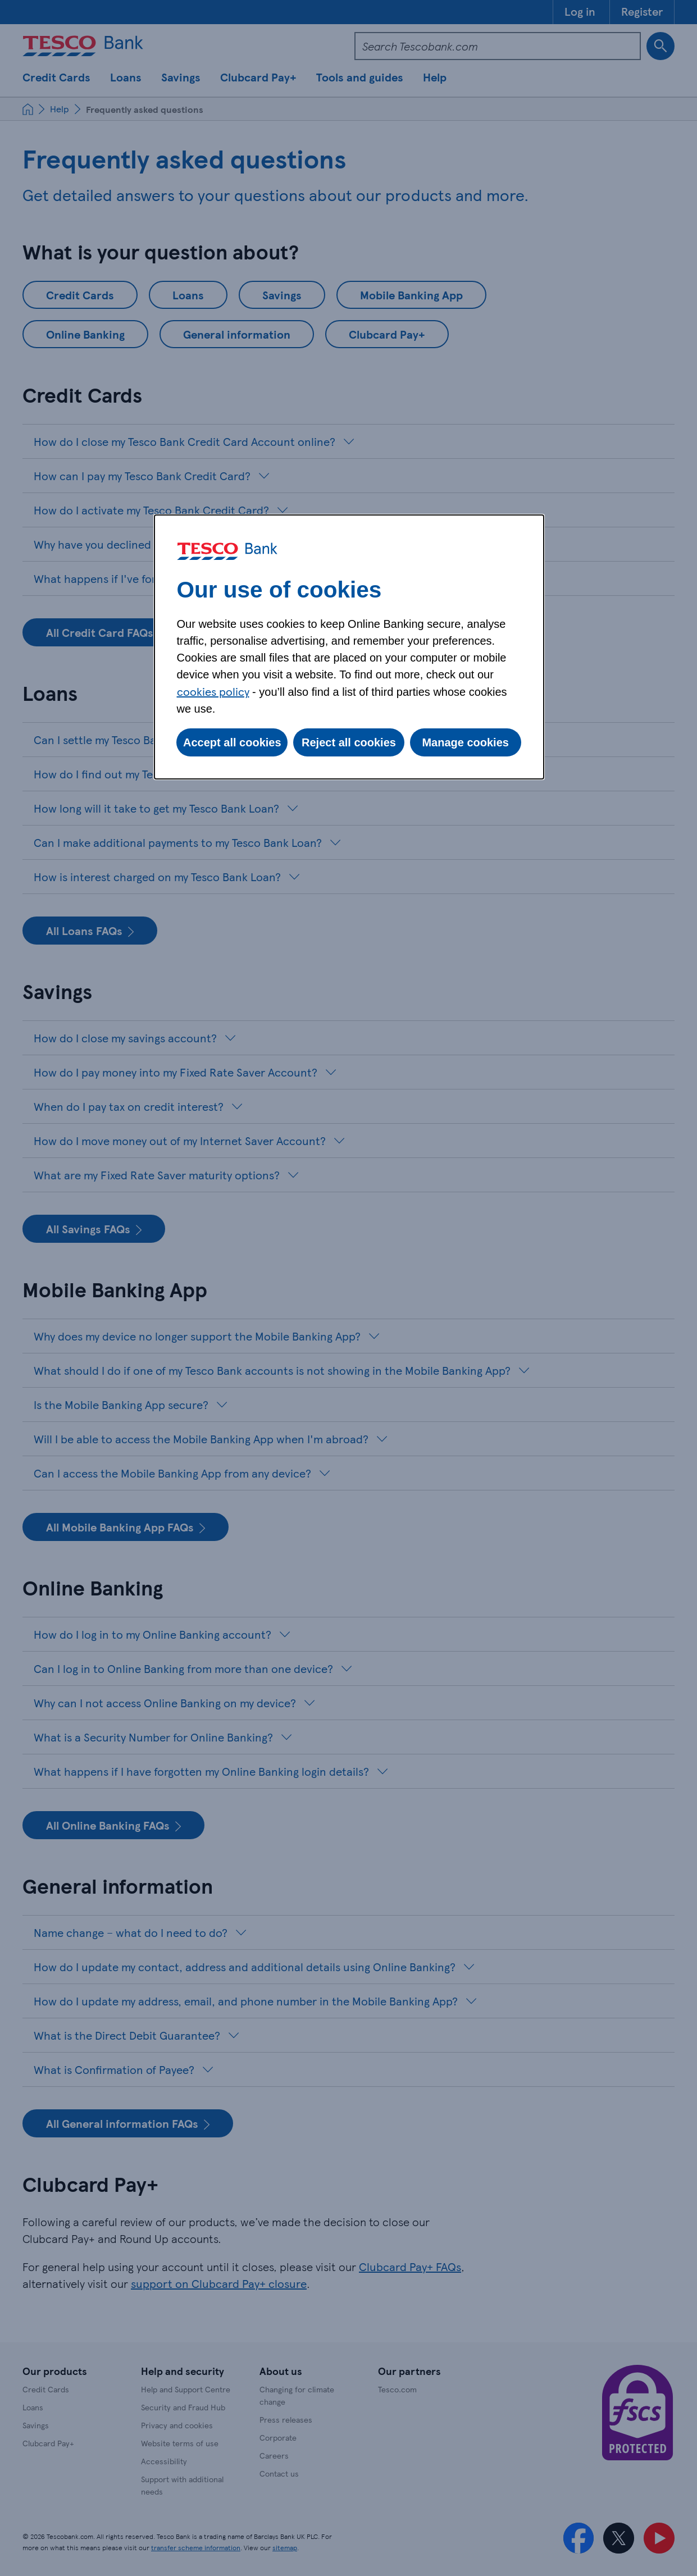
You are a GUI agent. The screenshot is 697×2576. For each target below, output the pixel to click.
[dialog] (349, 647)
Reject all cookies (349, 742)
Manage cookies (465, 742)
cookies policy (213, 691)
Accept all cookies (232, 742)
